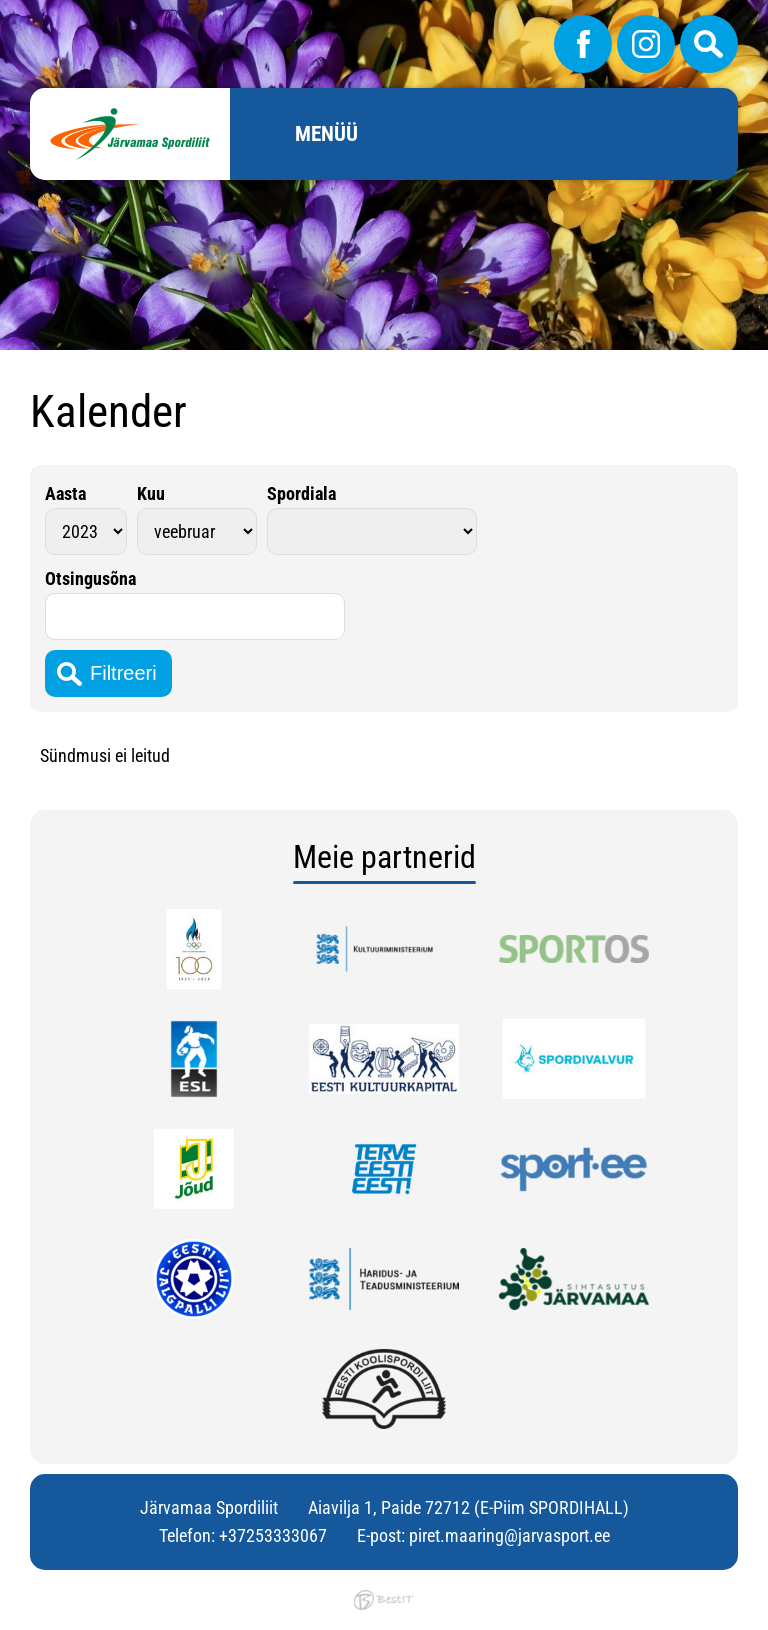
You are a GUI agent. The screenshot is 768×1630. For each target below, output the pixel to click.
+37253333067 (273, 1535)
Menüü (326, 134)
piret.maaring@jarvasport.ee (509, 1535)
